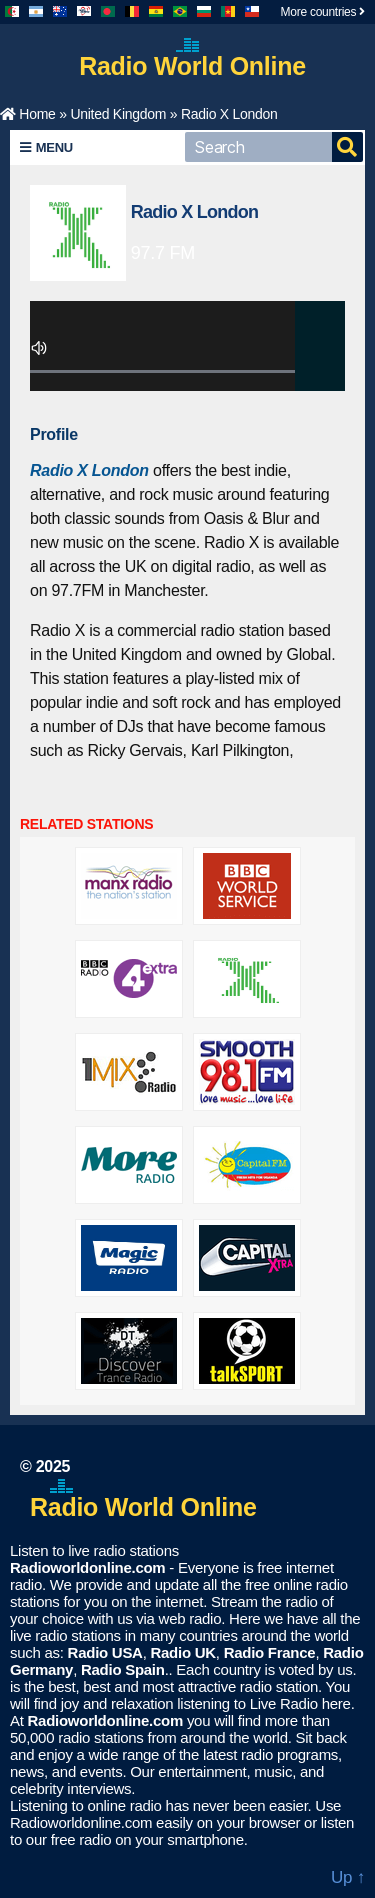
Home (28, 114)
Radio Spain (123, 1669)
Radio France (270, 1652)
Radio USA (105, 1652)
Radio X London (195, 212)
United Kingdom (118, 114)
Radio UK (182, 1652)
